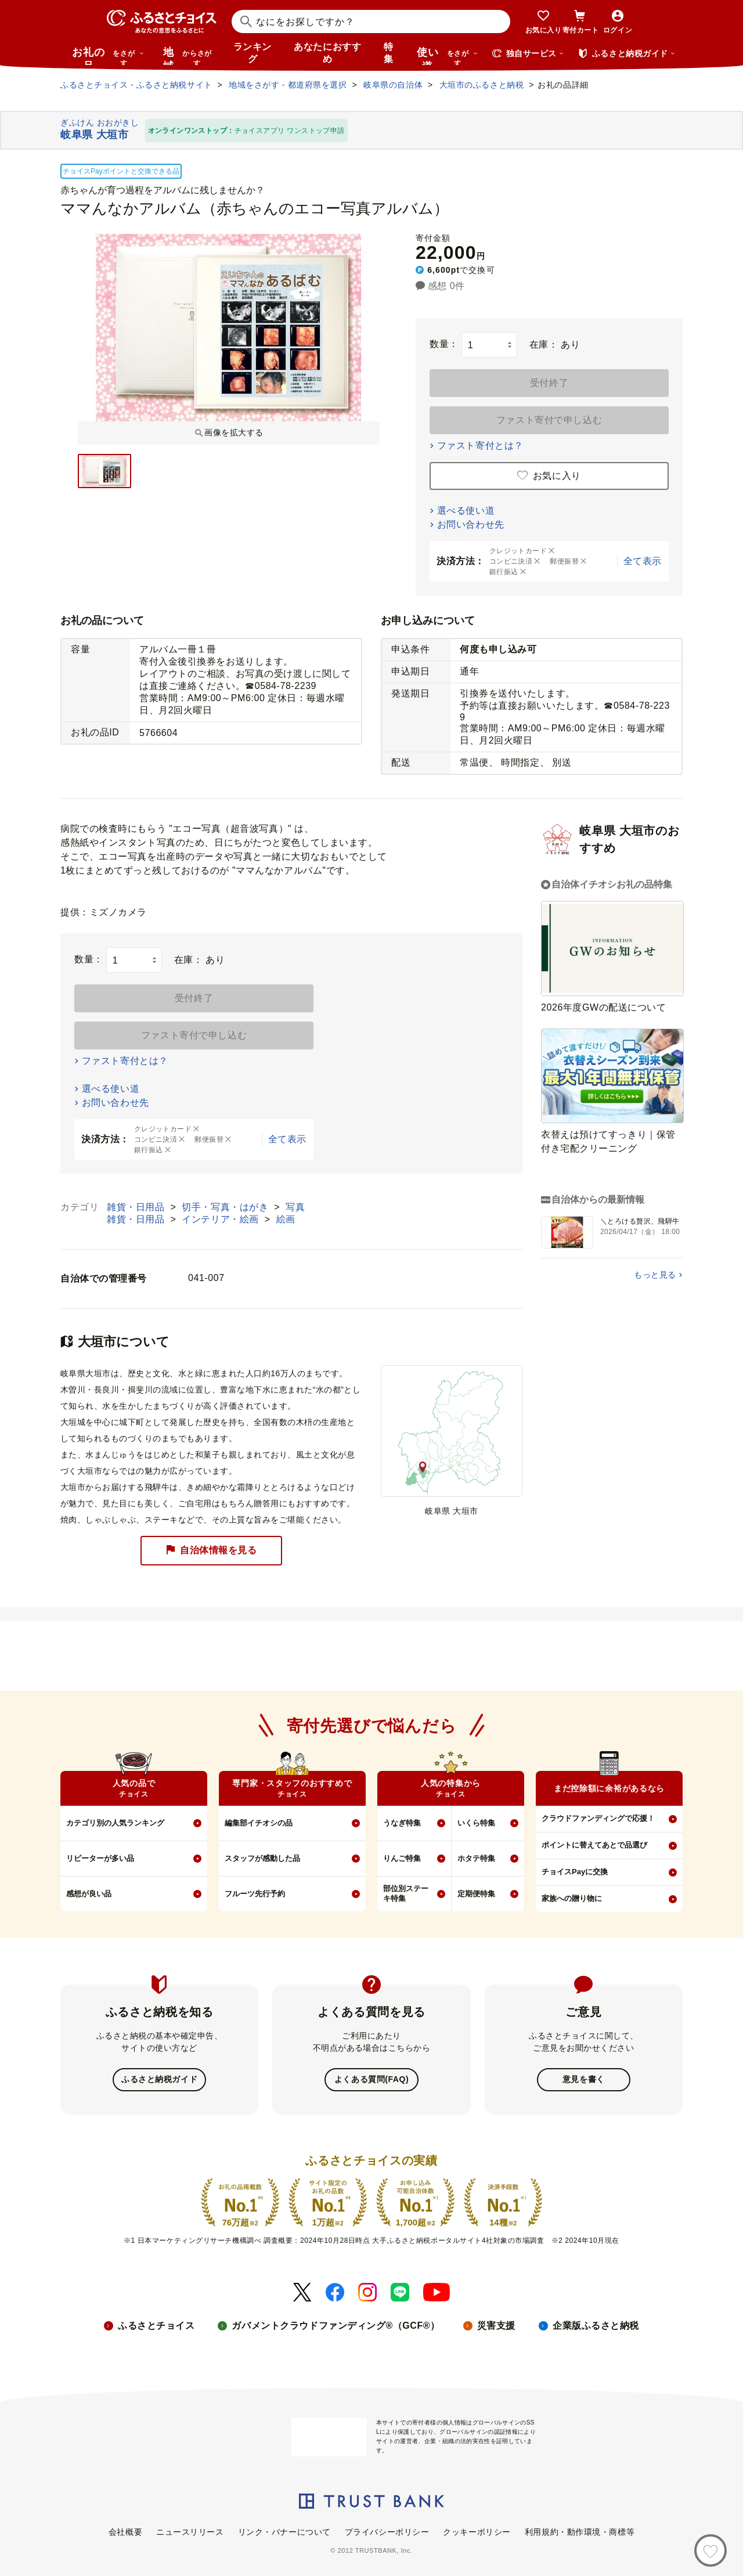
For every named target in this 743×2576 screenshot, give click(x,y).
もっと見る (655, 1274)
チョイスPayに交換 (575, 1871)
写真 (295, 1207)
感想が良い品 (88, 1893)
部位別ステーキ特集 (405, 1893)
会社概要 (125, 2530)
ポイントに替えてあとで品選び (594, 1845)
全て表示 (642, 561)
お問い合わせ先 (470, 524)
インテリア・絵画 (222, 1219)
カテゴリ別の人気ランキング (115, 1823)
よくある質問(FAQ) (371, 2079)
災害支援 (496, 2324)
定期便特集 (476, 1893)
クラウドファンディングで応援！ (598, 1818)
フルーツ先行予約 (255, 1893)
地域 (189, 55)
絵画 (285, 1219)
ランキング (252, 53)
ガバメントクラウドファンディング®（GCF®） (335, 2324)
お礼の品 (108, 55)
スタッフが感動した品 (262, 1858)
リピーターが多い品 (100, 1858)
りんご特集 (402, 1858)
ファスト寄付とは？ (480, 445)
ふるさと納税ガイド (159, 2079)
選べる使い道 (466, 510)
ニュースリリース (189, 2530)
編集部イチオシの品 (259, 1823)
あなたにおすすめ (327, 53)
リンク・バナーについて (284, 2530)
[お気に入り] (710, 2550)
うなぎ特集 (402, 1823)
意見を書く (583, 2079)
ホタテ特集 (476, 1858)
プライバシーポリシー (387, 2530)
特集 (389, 53)
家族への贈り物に (572, 1898)
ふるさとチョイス (156, 2324)
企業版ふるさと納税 (596, 2324)
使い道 (447, 55)
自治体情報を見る (211, 1550)
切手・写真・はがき (226, 1207)
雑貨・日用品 (137, 1207)
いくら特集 (476, 1823)
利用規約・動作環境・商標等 (579, 2530)
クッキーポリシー (476, 2530)
